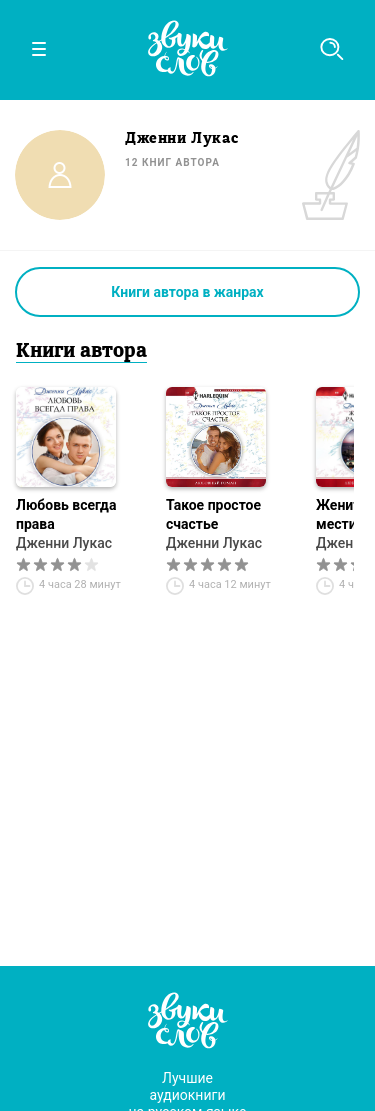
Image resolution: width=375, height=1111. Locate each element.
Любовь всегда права (66, 514)
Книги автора (81, 352)
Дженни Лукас (64, 543)
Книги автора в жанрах (187, 292)
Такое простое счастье (213, 514)
